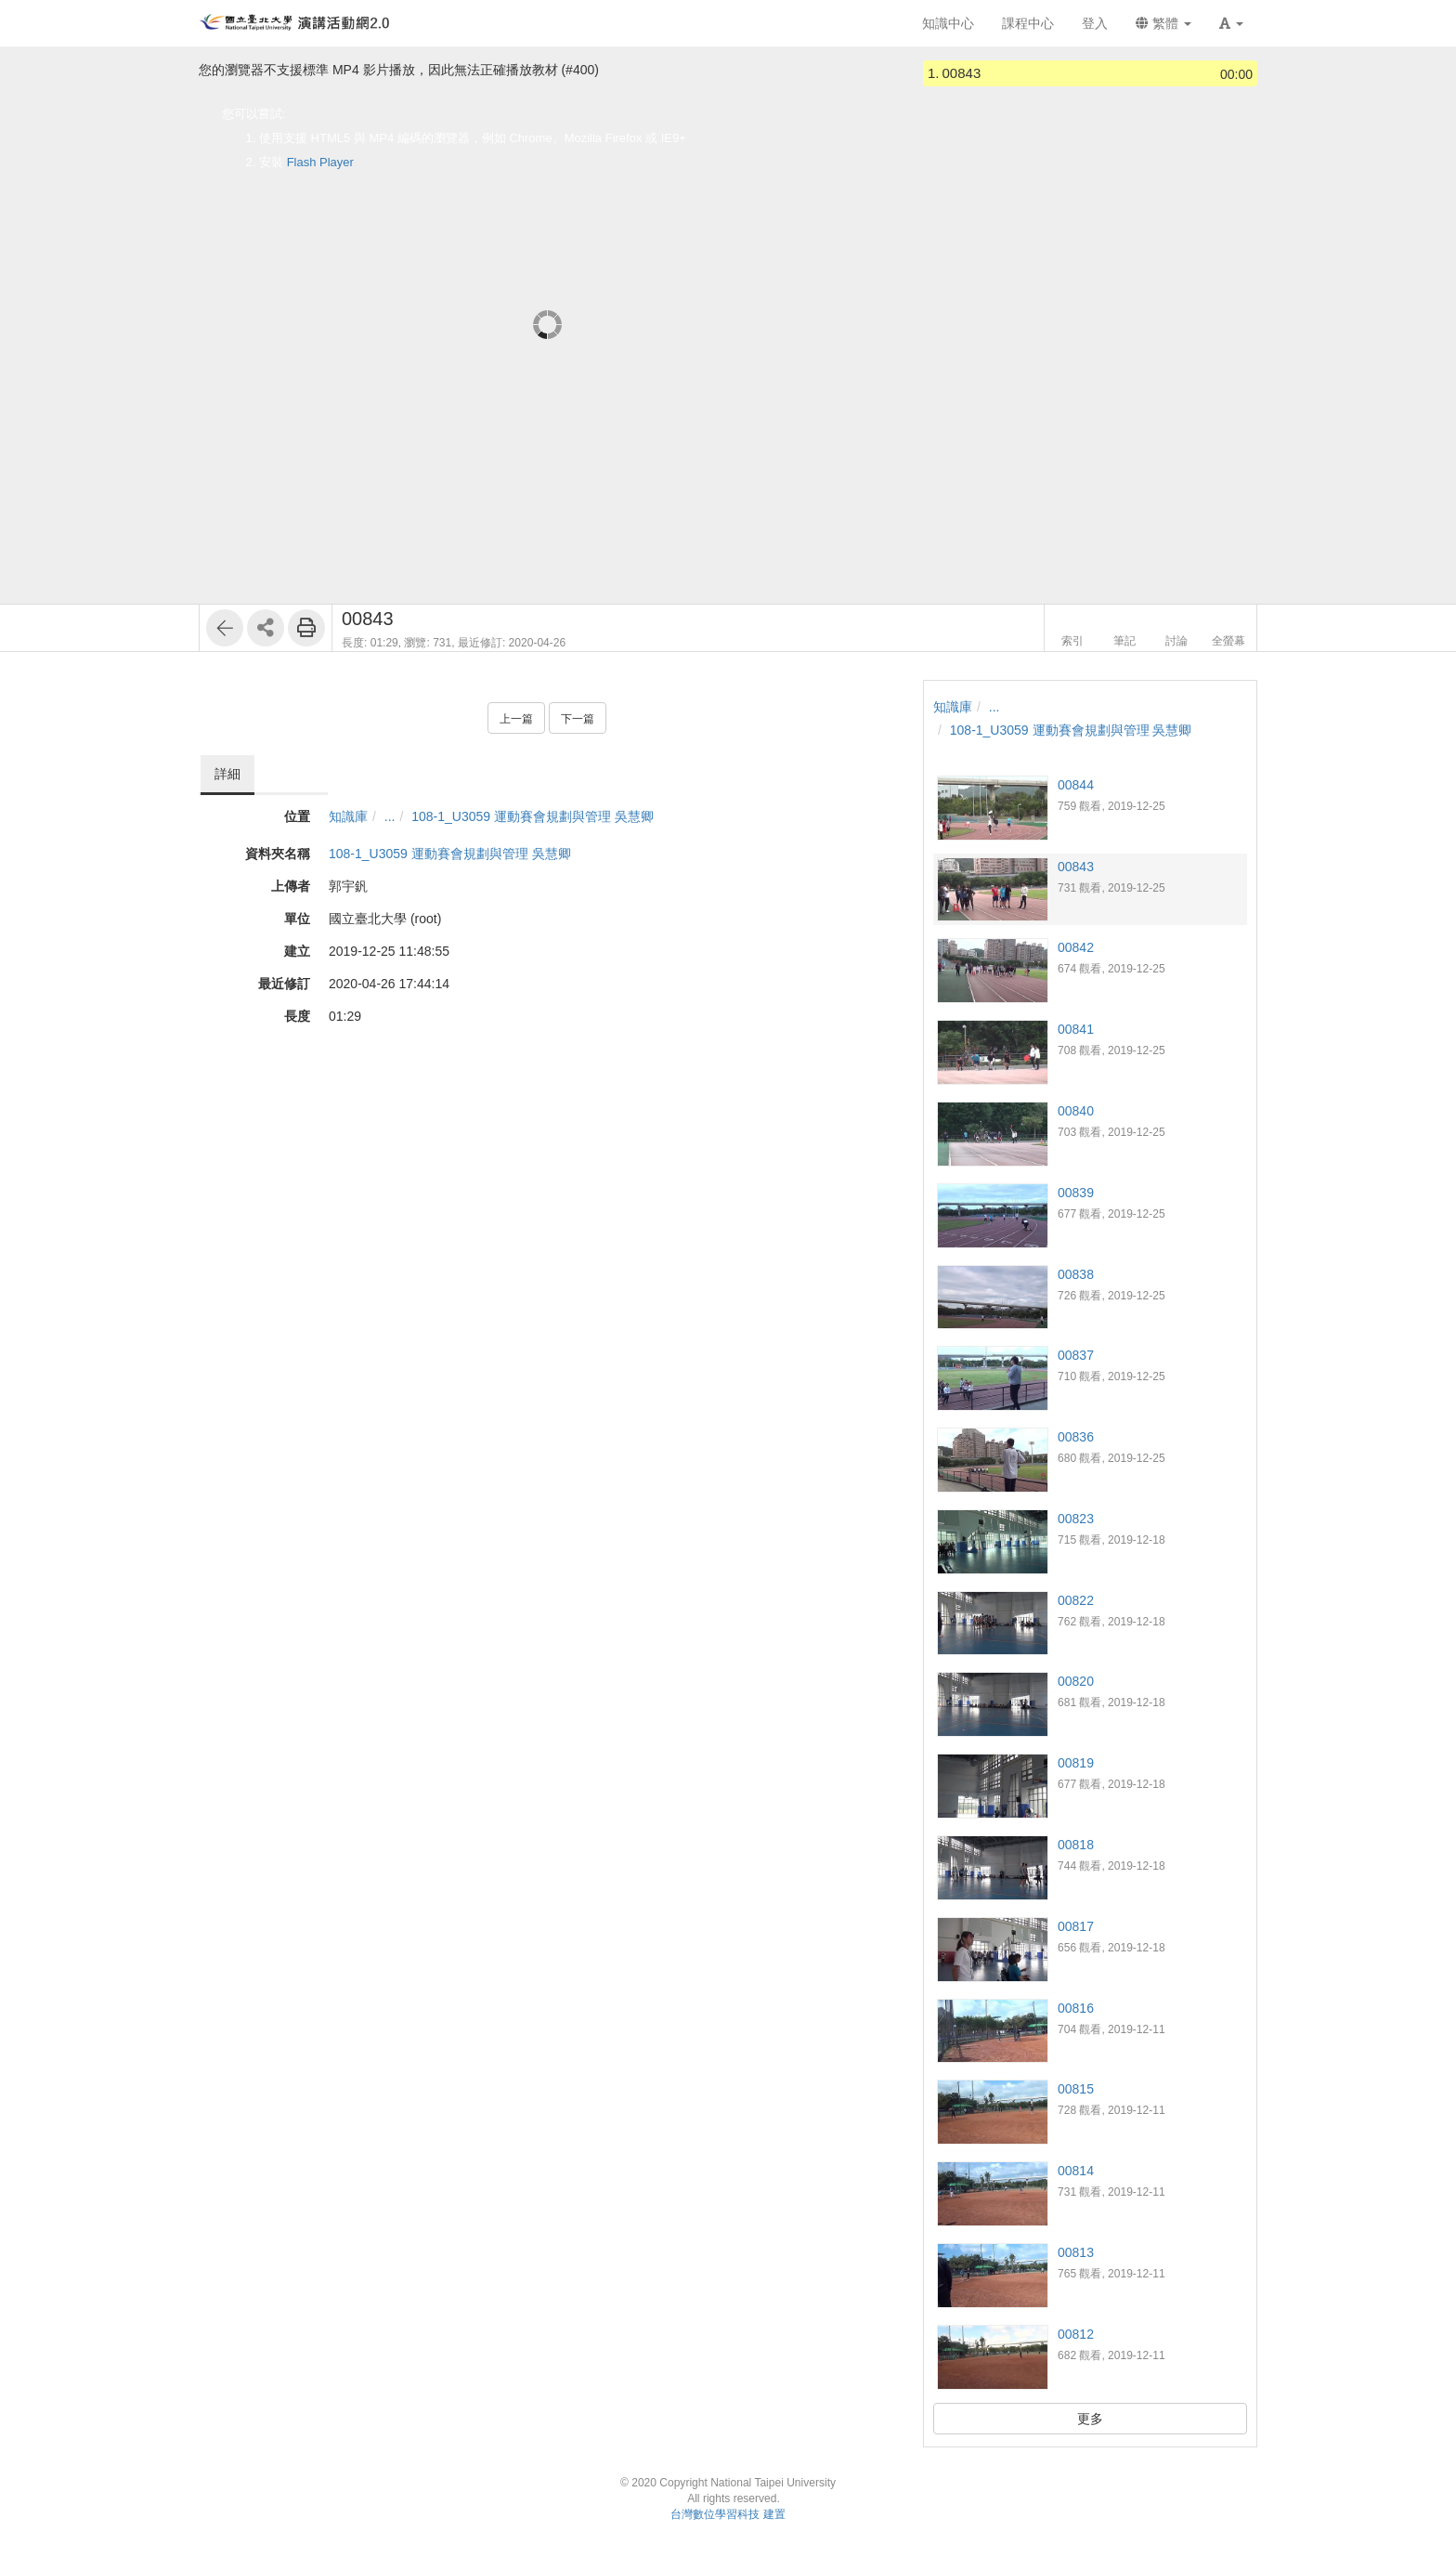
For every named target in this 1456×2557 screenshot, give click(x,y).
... (390, 816)
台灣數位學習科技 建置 (727, 2514)
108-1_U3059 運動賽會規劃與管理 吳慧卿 (532, 816)
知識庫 (348, 816)
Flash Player (320, 162)
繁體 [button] (1163, 23)
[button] (1231, 23)
